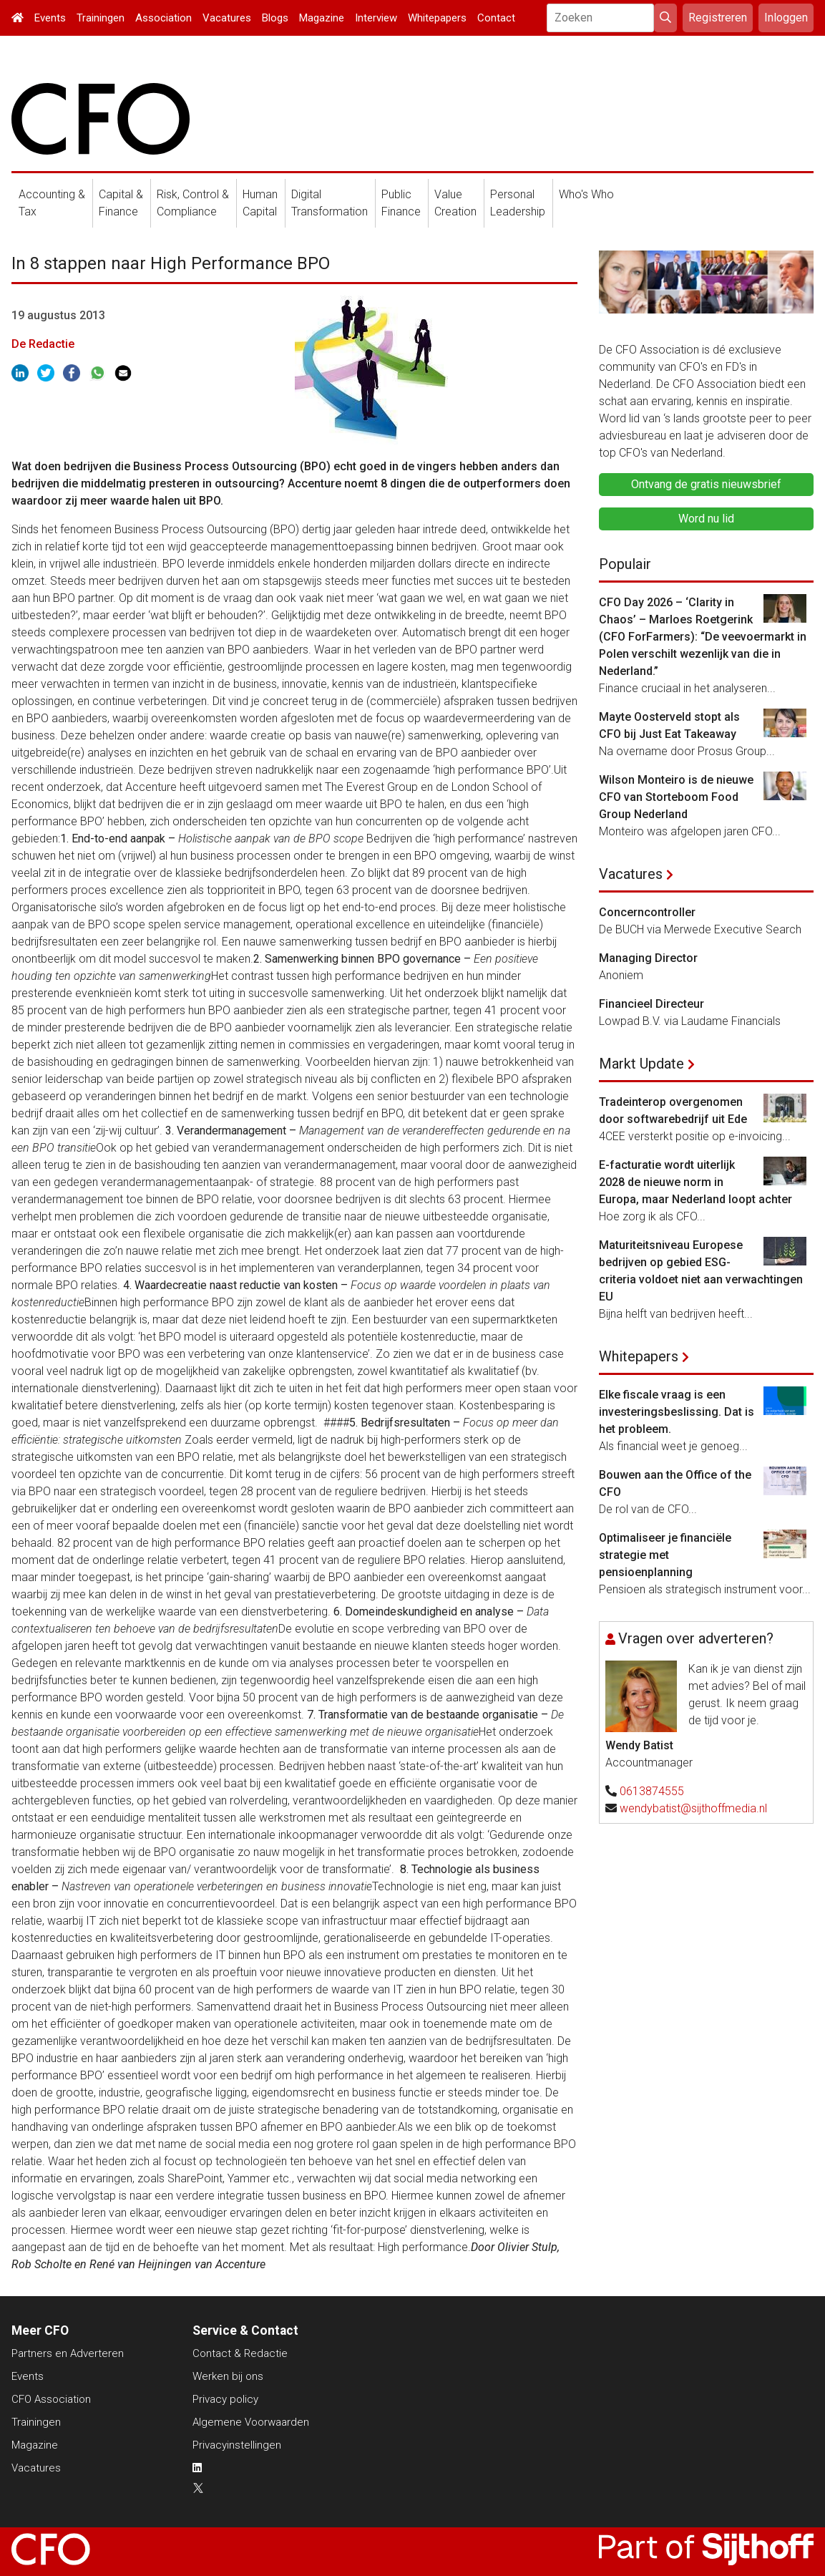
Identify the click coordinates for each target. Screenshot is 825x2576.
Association (163, 17)
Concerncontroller (647, 912)
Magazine (321, 17)
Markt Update (641, 1063)
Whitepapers (437, 17)
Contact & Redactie (240, 2353)
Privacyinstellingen (236, 2445)
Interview (376, 17)
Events (50, 17)
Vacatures (226, 17)
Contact (496, 17)
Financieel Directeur (651, 1004)
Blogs (275, 17)
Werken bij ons (227, 2376)
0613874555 (652, 1791)
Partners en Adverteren (67, 2353)
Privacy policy (225, 2399)
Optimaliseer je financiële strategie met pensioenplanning (665, 1555)
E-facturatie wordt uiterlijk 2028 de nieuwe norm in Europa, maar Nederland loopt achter (695, 1182)
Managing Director (648, 958)
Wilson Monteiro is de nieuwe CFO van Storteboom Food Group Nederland (676, 797)
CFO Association (51, 2399)
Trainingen (101, 17)
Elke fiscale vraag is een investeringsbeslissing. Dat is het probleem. (676, 1412)
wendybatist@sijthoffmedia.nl (693, 1808)
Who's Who (586, 194)
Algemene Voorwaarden (250, 2422)
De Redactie (42, 344)
